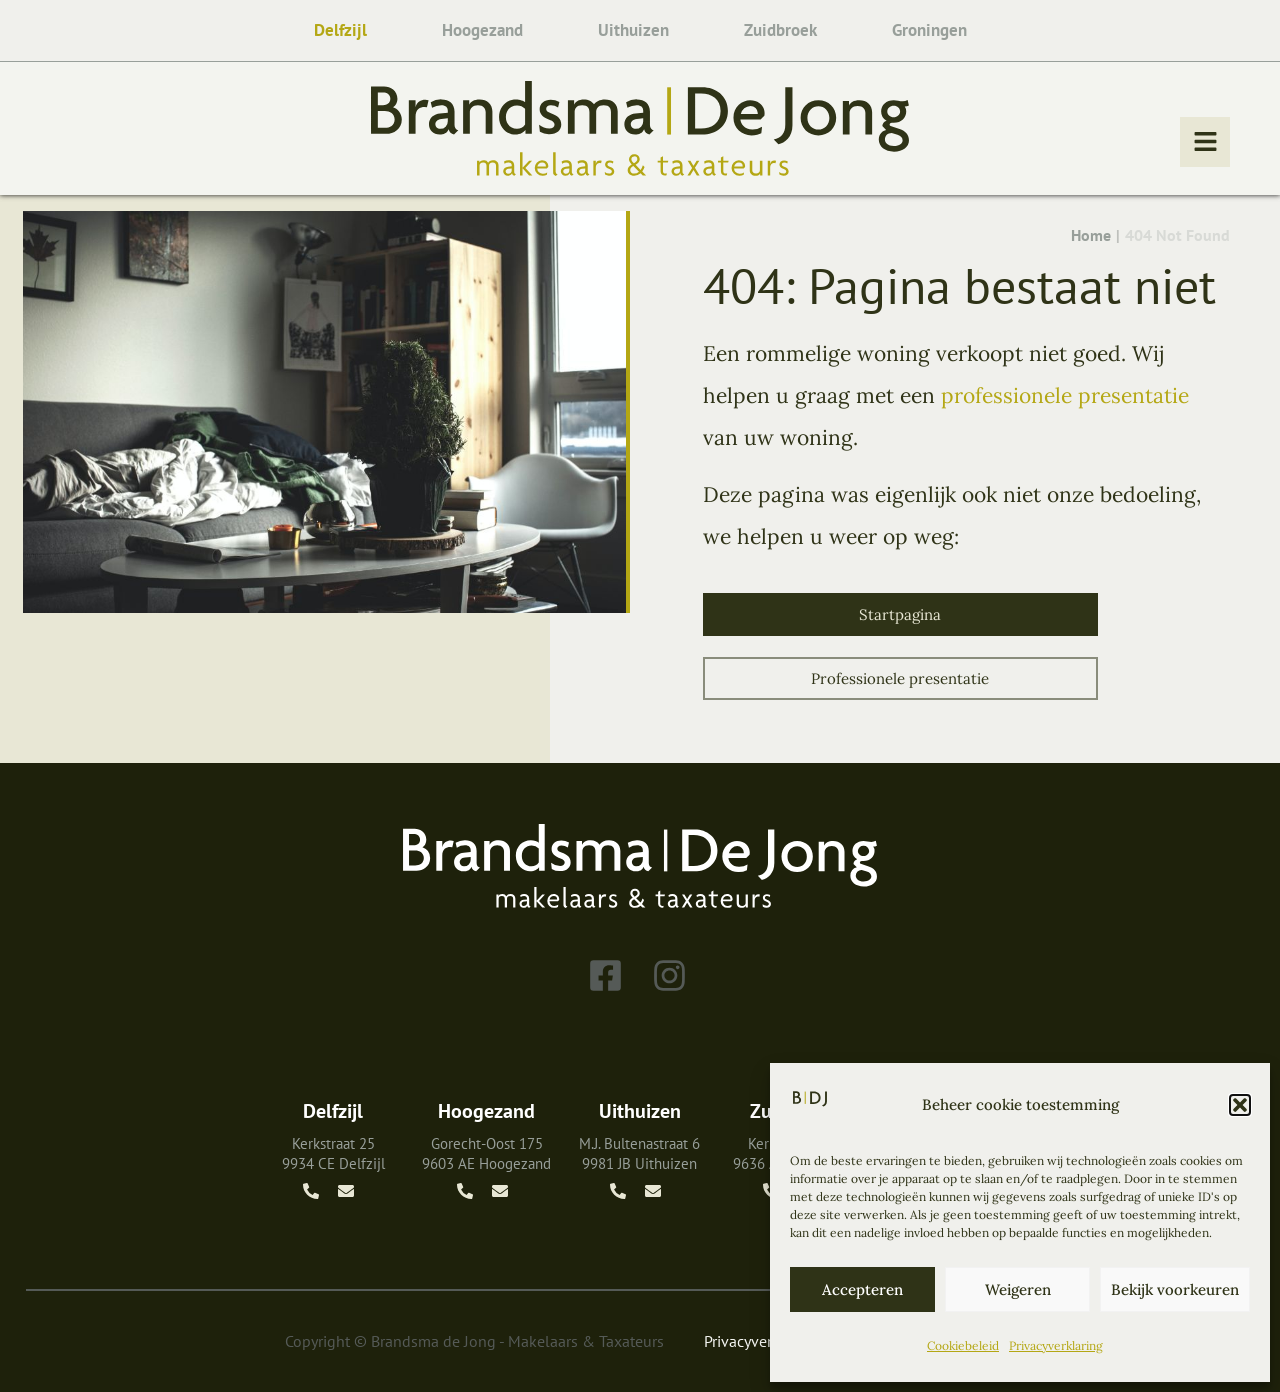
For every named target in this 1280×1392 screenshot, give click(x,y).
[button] (1240, 1105)
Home (1091, 235)
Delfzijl (340, 30)
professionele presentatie (1065, 395)
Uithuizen (633, 30)
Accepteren (862, 1289)
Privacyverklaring (1056, 1345)
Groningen (929, 30)
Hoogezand (482, 30)
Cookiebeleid (963, 1345)
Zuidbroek (780, 30)
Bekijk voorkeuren (1175, 1289)
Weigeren (1018, 1289)
